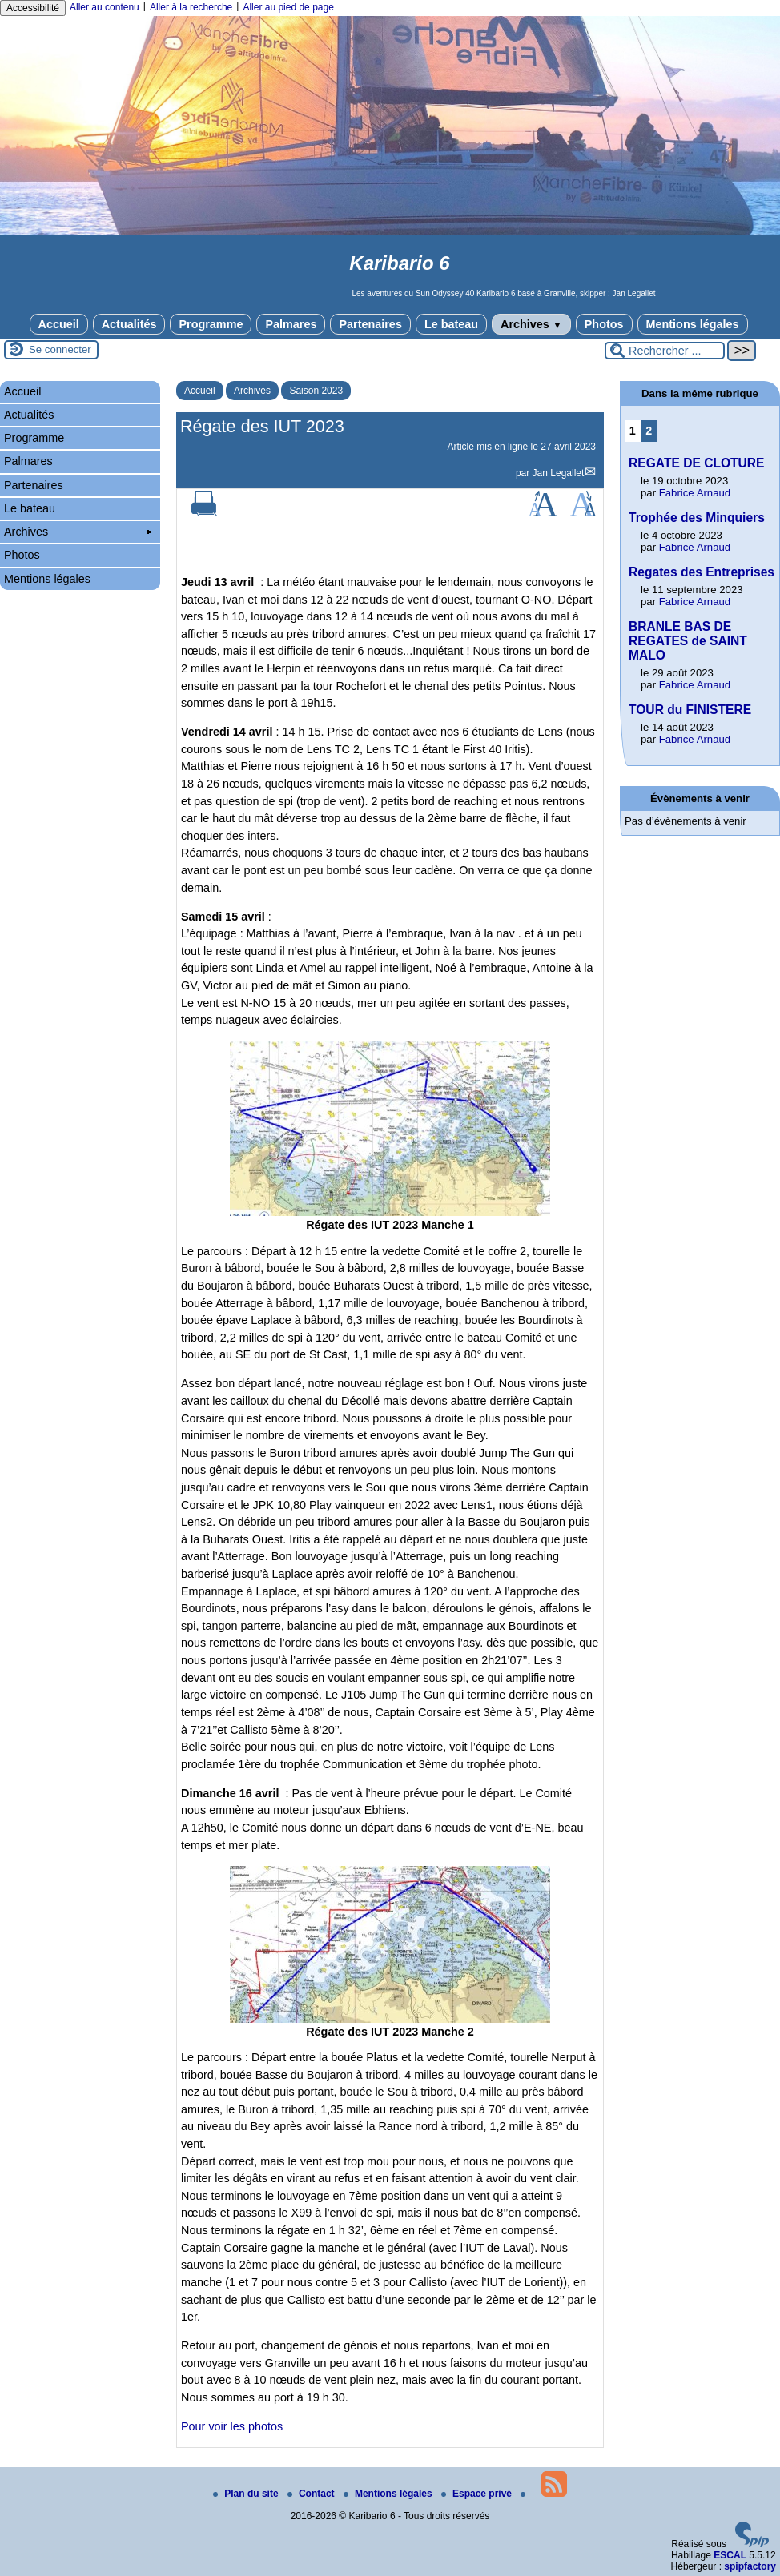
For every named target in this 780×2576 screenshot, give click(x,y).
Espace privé (477, 2493)
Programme (211, 324)
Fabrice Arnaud (694, 493)
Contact (312, 2493)
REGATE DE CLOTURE (697, 463)
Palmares (290, 324)
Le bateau (451, 324)
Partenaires (370, 324)
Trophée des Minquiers (697, 517)
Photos (604, 324)
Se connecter (60, 349)
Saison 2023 (316, 390)
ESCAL (730, 2555)
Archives (531, 324)
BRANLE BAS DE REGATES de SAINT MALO (688, 641)
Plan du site (247, 2493)
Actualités (129, 324)
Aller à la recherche (191, 7)
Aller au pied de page (288, 7)
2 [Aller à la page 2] (648, 430)
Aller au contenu (104, 7)
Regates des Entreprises (701, 572)
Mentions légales (692, 324)
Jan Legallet (559, 473)
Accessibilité (32, 8)
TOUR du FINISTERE (690, 709)
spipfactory (750, 2566)
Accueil (58, 324)
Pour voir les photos (232, 2426)
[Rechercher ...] (665, 350)
